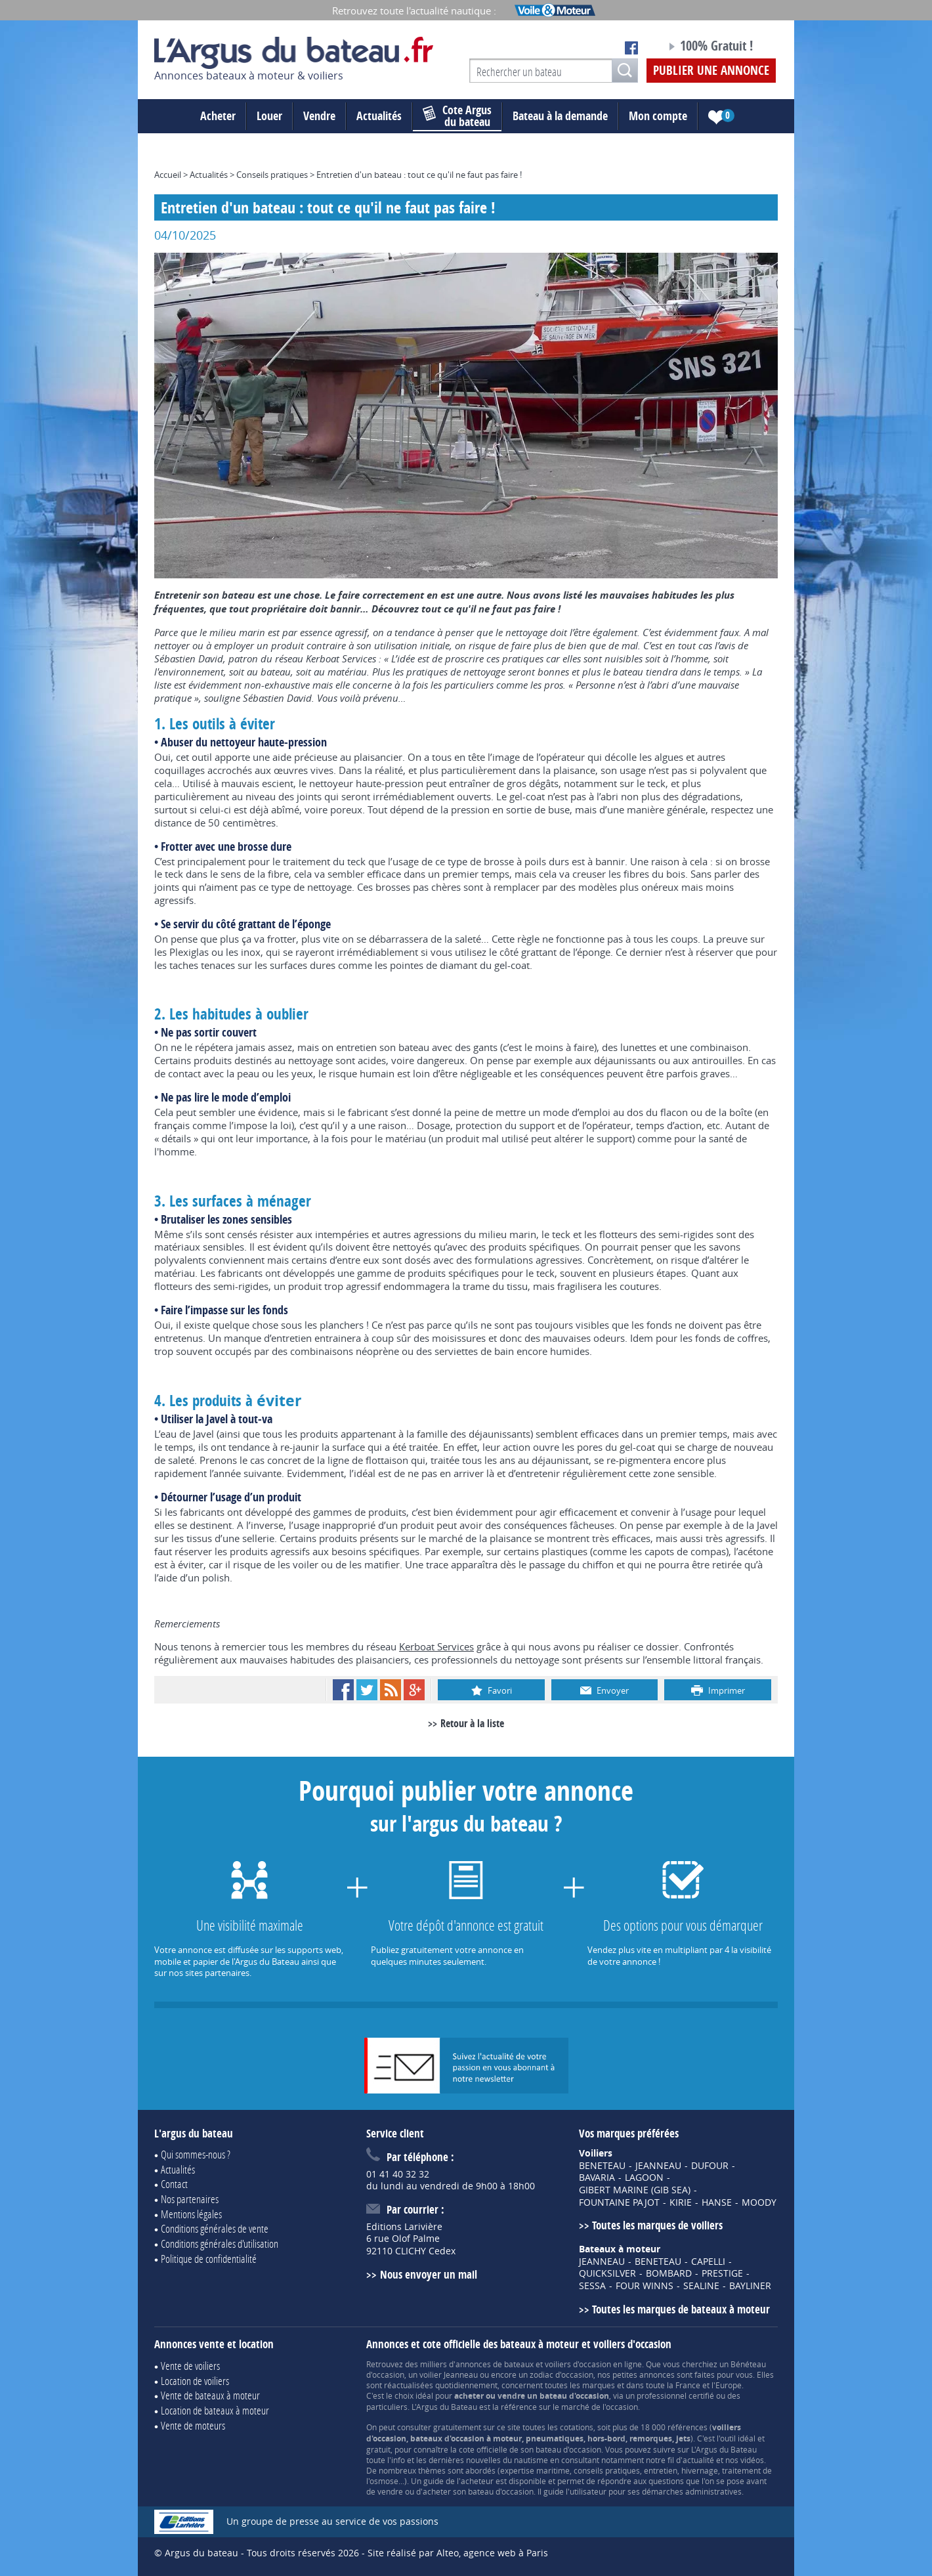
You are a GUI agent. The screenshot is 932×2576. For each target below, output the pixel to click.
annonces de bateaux (494, 2364)
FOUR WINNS (644, 2286)
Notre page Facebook (631, 47)
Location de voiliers (195, 2380)
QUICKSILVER (607, 2273)
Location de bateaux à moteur (215, 2410)
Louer (269, 116)
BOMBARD (669, 2273)
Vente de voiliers (190, 2365)
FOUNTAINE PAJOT (619, 2202)
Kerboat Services (436, 1646)
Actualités (379, 116)
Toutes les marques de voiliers (657, 2225)
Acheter (218, 116)
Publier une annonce (711, 70)
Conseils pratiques (272, 175)
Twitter (366, 1689)
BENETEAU (602, 2166)
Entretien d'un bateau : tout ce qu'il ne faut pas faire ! (419, 175)
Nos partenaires (190, 2198)
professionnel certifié (675, 2395)
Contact (174, 2183)
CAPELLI (708, 2261)
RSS (390, 1689)
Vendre (319, 116)
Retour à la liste (472, 1723)
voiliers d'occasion (578, 2364)
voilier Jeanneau (448, 2374)
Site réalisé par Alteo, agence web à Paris (458, 2552)
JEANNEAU (658, 2166)
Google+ (414, 1689)
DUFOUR (710, 2166)
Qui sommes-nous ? (195, 2154)
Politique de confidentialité (209, 2258)
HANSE (717, 2202)
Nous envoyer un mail (428, 2274)
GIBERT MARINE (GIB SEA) (634, 2190)
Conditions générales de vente (214, 2228)
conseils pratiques (607, 2470)
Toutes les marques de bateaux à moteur (681, 2309)
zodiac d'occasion (561, 2374)
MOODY (759, 2202)
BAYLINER (750, 2286)
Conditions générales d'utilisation (219, 2243)
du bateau (457, 116)
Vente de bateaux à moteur (210, 2395)
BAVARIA (597, 2177)
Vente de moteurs (193, 2425)
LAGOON (644, 2177)
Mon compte (658, 116)
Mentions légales (191, 2214)
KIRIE (680, 2202)
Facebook (343, 1689)
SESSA (592, 2286)
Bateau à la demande (560, 116)
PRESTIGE (722, 2273)
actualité (698, 2460)
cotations (576, 2427)
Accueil (167, 175)
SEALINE (701, 2286)
